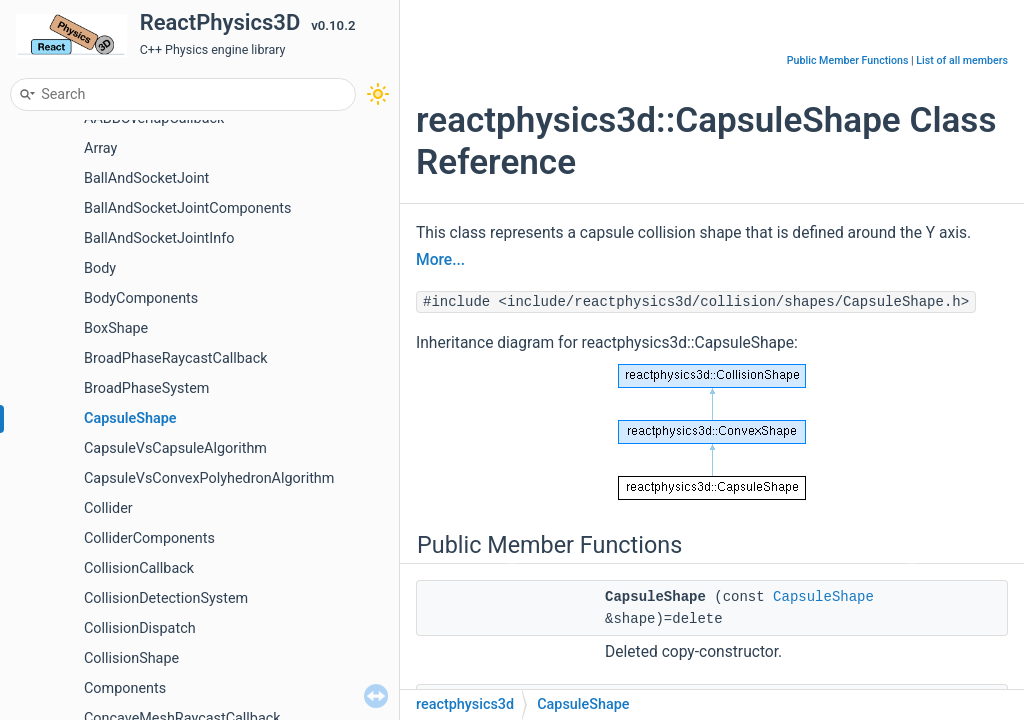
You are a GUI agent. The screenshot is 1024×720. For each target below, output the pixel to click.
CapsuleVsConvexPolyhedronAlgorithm (209, 478)
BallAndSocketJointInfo (159, 238)
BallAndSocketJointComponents (187, 208)
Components (125, 688)
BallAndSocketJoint (146, 178)
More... (440, 260)
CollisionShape (131, 658)
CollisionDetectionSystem (166, 598)
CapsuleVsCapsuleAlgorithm (175, 448)
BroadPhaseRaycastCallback (175, 358)
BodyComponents (141, 298)
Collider (108, 508)
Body (100, 268)
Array (100, 148)
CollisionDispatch (140, 628)
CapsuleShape (130, 418)
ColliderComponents (149, 538)
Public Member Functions (848, 60)
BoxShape (116, 328)
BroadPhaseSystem (146, 388)
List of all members (962, 60)
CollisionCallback (139, 568)
